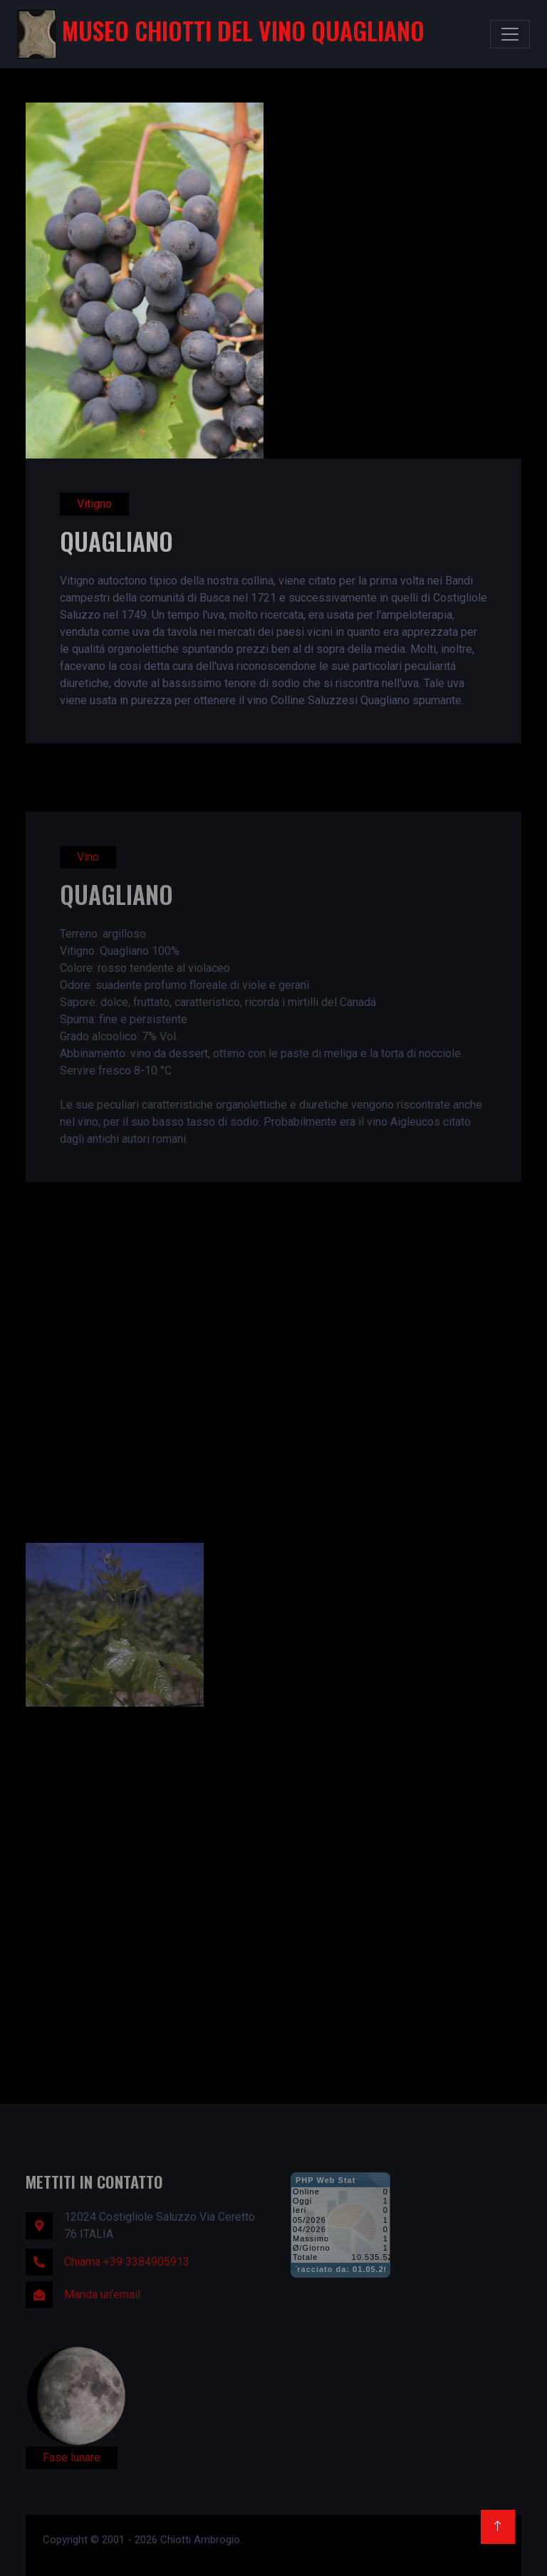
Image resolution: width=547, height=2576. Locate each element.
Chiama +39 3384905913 (126, 2261)
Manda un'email (102, 2294)
